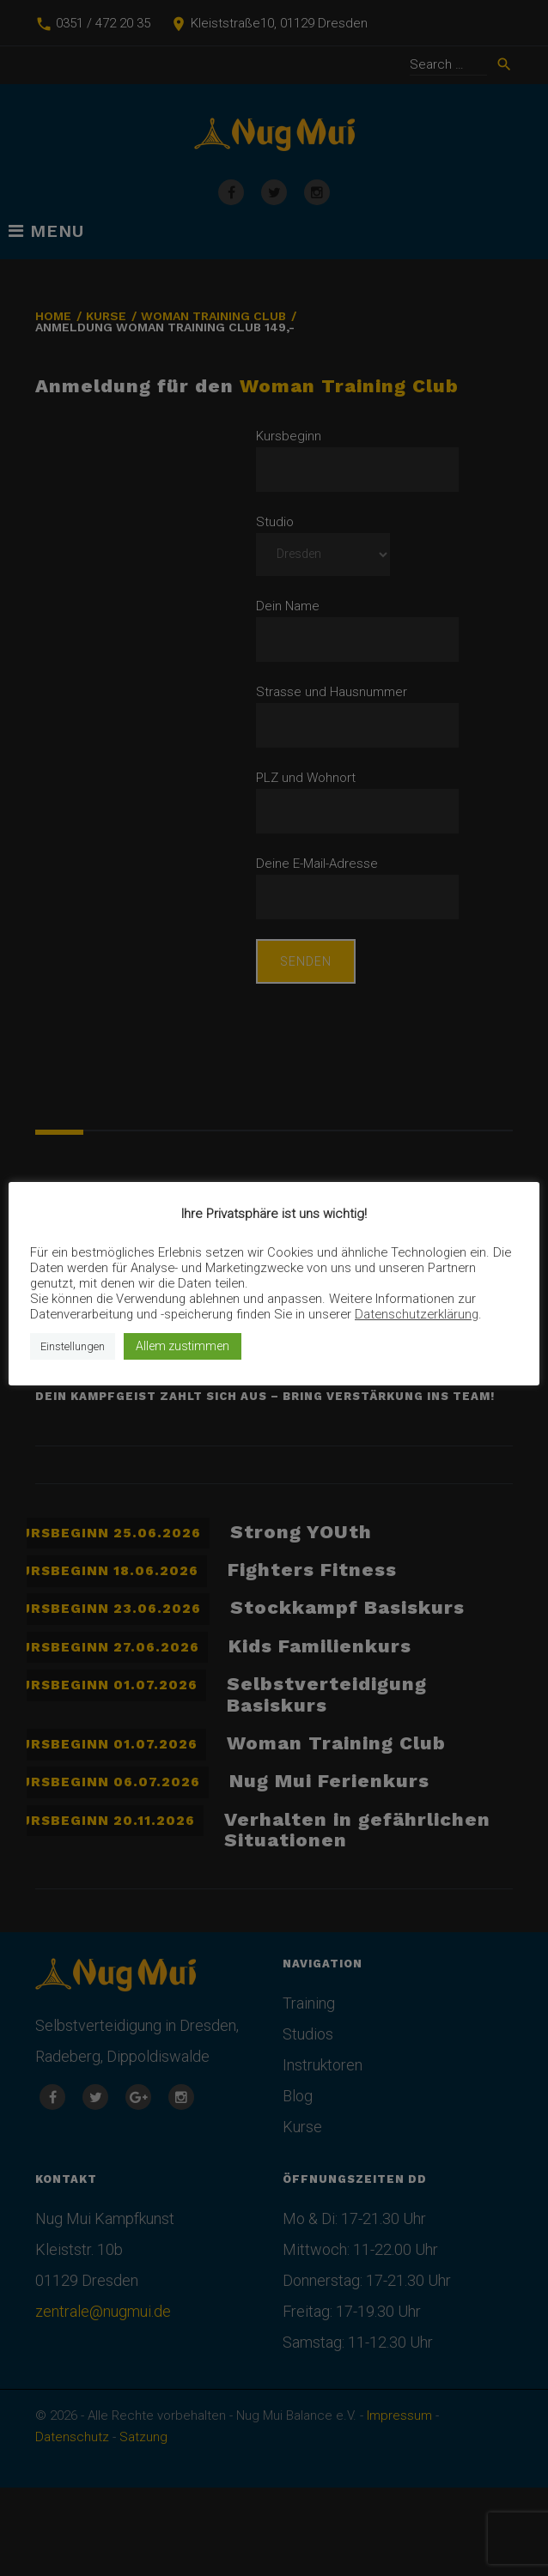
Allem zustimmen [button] (182, 1346)
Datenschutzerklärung (416, 1314)
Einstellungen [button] (72, 1346)
